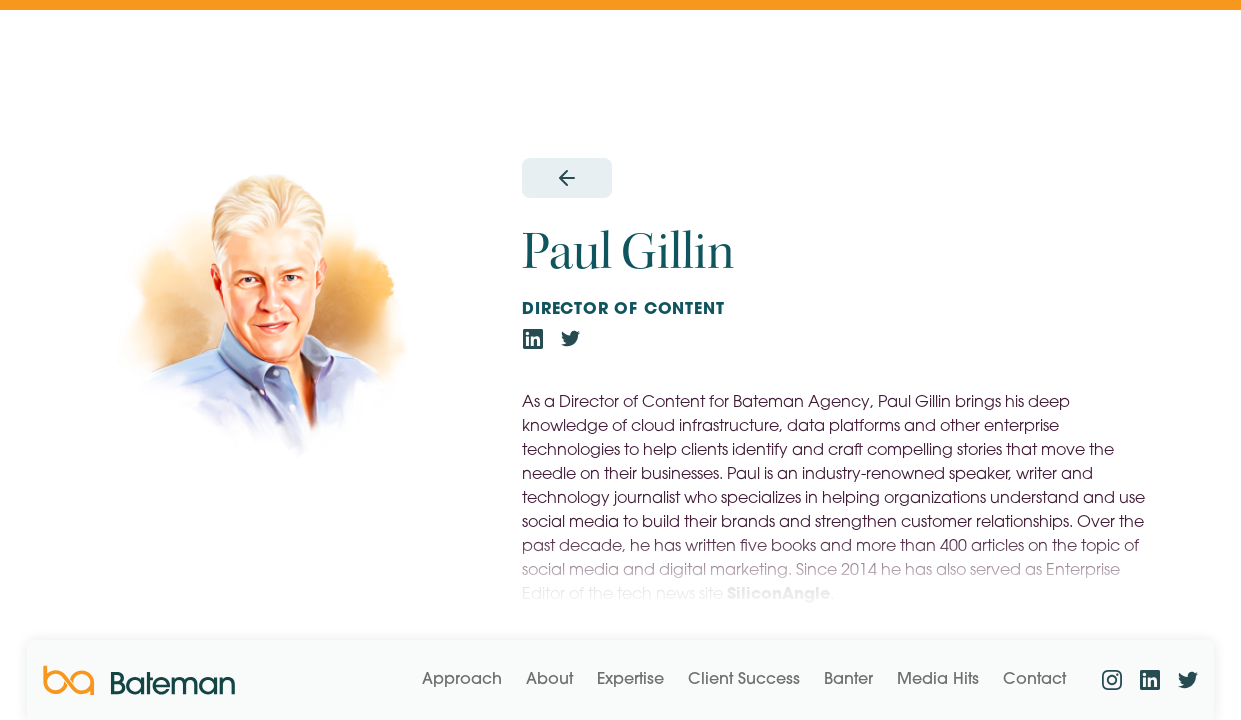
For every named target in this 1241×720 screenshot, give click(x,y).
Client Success (744, 680)
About (549, 680)
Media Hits (938, 680)
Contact (1034, 680)
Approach (462, 680)
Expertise (630, 680)
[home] (139, 680)
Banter (848, 680)
